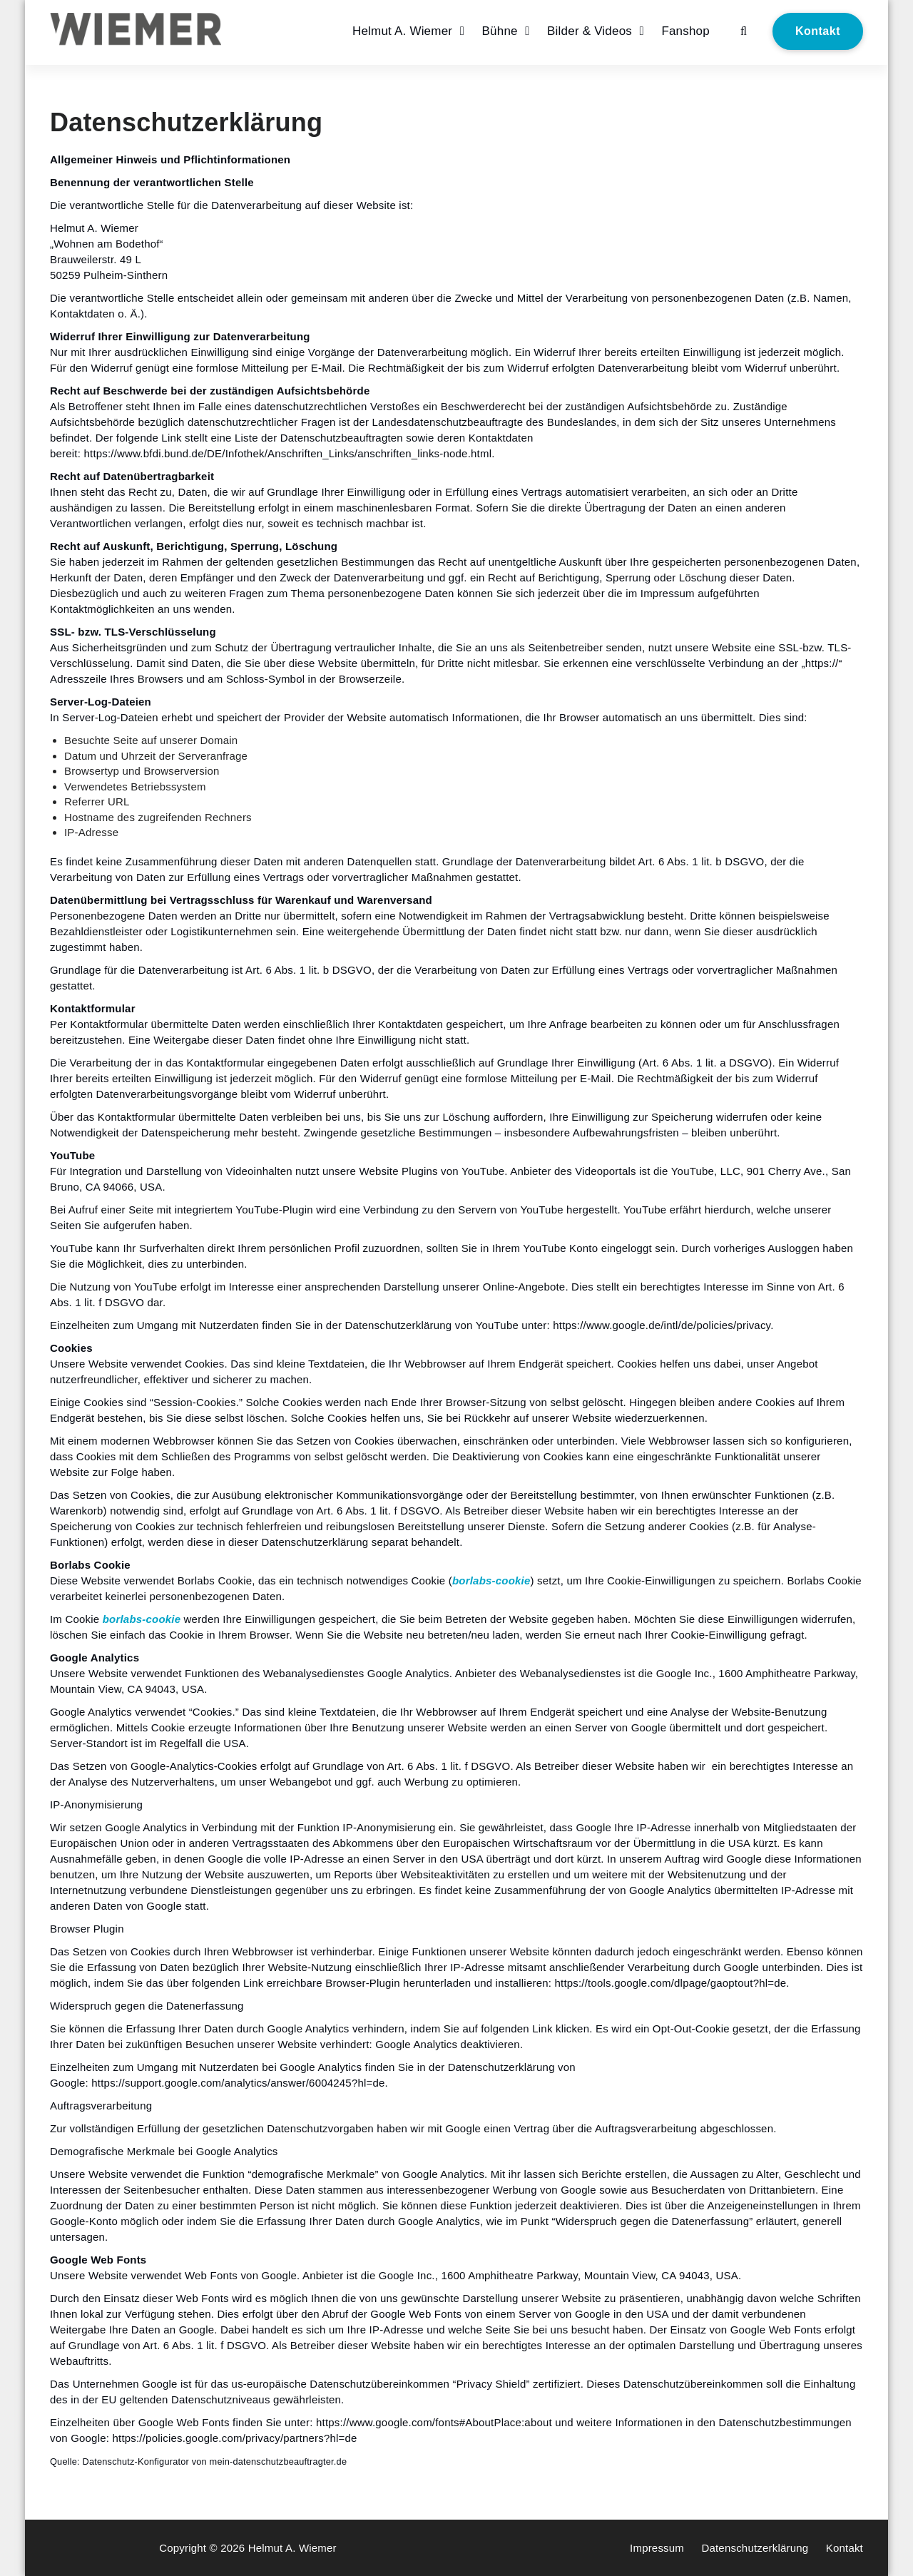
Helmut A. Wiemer (402, 31)
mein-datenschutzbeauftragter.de (278, 2461)
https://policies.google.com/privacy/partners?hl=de (234, 2438)
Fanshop (685, 31)
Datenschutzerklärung (754, 2548)
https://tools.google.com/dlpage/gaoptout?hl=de (670, 1983)
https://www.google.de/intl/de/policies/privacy (661, 1325)
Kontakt (817, 31)
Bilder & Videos (589, 31)
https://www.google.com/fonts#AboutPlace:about (434, 2422)
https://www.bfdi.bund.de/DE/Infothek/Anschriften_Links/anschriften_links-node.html (287, 453)
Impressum (657, 2548)
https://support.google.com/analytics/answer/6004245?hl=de (237, 2083)
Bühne (500, 31)
